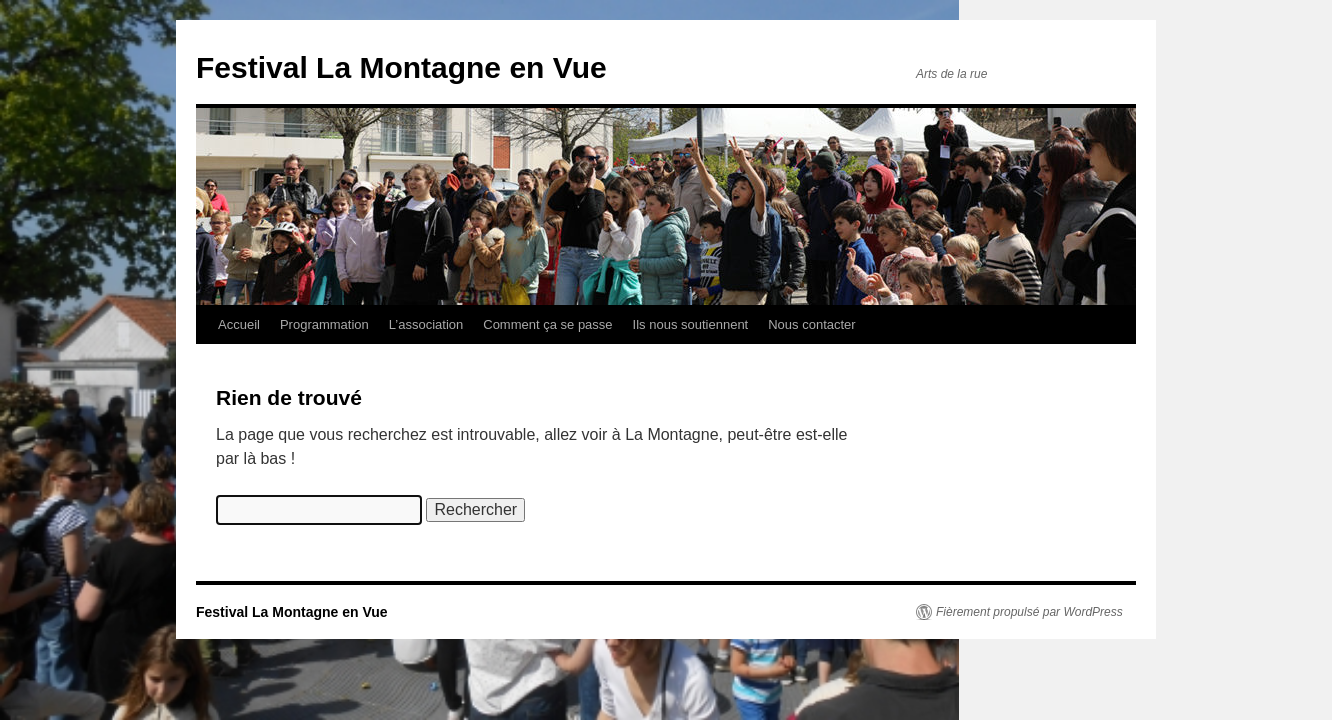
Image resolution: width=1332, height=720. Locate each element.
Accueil (239, 324)
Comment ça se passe (547, 324)
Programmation (324, 324)
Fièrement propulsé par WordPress (1029, 612)
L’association (426, 324)
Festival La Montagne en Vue (401, 67)
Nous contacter (811, 324)
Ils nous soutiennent (691, 324)
